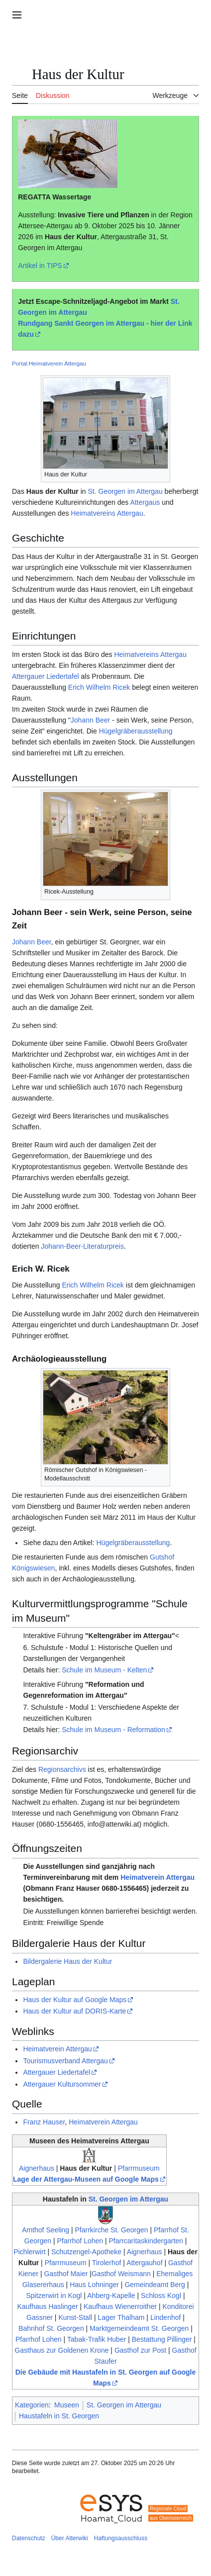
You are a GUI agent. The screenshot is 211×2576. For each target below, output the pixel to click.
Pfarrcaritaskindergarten (146, 2241)
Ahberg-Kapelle (111, 2296)
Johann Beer (90, 720)
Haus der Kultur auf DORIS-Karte (74, 2011)
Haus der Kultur (71, 237)
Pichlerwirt (29, 2252)
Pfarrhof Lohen (80, 2241)
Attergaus (145, 502)
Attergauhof (144, 2263)
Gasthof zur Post (140, 2350)
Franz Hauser (44, 2122)
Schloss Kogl (161, 2296)
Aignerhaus (36, 2168)
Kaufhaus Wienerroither (120, 2306)
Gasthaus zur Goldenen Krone (61, 2350)
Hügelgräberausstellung (136, 731)
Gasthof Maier (66, 2274)
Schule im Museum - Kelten (104, 1670)
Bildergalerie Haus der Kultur (67, 1961)
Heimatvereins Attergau (107, 513)
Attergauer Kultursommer (62, 2084)
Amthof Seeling (45, 2230)
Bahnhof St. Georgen (51, 2328)
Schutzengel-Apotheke (86, 2252)
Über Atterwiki (69, 2538)
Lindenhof (165, 2317)
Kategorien (32, 2405)
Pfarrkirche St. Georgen (111, 2230)
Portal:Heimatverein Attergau (49, 363)
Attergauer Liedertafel (45, 676)
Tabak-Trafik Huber (96, 2339)
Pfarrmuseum (139, 2168)
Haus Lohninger (94, 2285)
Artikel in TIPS (40, 266)
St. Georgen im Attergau (125, 491)
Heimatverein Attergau (157, 1877)
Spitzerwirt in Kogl (54, 2296)
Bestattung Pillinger (162, 2339)
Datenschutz (28, 2538)
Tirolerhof (106, 2263)
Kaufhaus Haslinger (47, 2306)
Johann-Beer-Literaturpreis (82, 1246)
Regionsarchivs (62, 1769)
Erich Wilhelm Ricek (99, 687)
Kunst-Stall (75, 2317)
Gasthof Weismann (121, 2274)
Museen (66, 2405)
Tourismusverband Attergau (65, 2061)
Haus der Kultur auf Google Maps (74, 2000)
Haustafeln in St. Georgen (59, 2416)
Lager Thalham (121, 2317)
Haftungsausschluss (120, 2538)
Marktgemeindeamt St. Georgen (139, 2328)
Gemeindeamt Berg (154, 2285)
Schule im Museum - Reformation (113, 1730)
